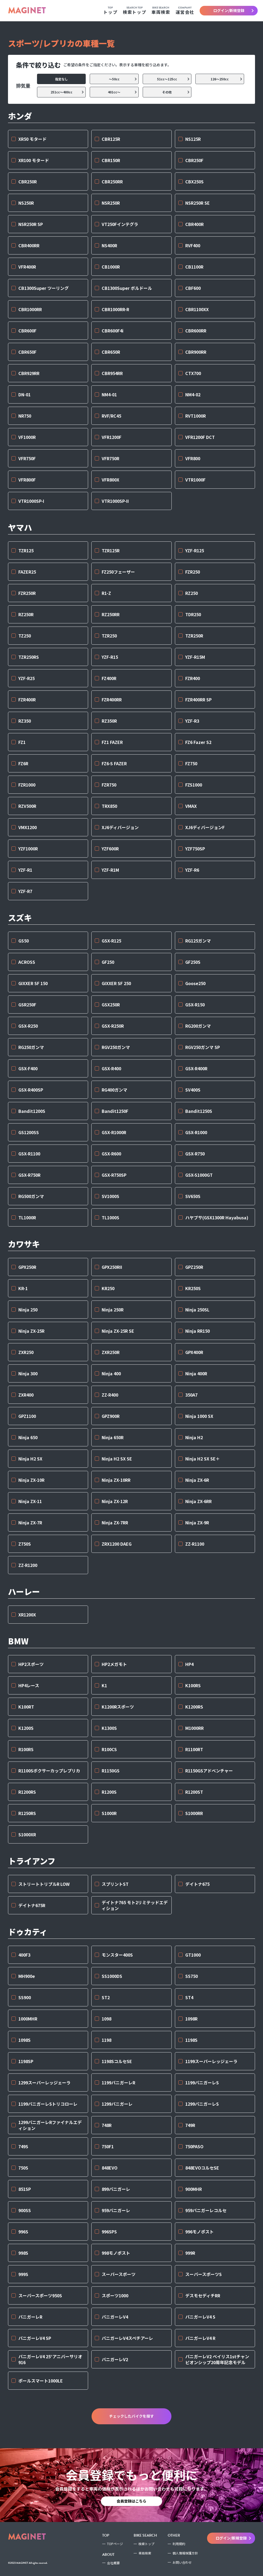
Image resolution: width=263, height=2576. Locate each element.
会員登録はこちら (131, 2501)
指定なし (70, 79)
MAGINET (27, 10)
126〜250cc (227, 79)
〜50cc (123, 79)
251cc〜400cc (68, 92)
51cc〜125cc (174, 79)
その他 (176, 92)
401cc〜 (123, 92)
